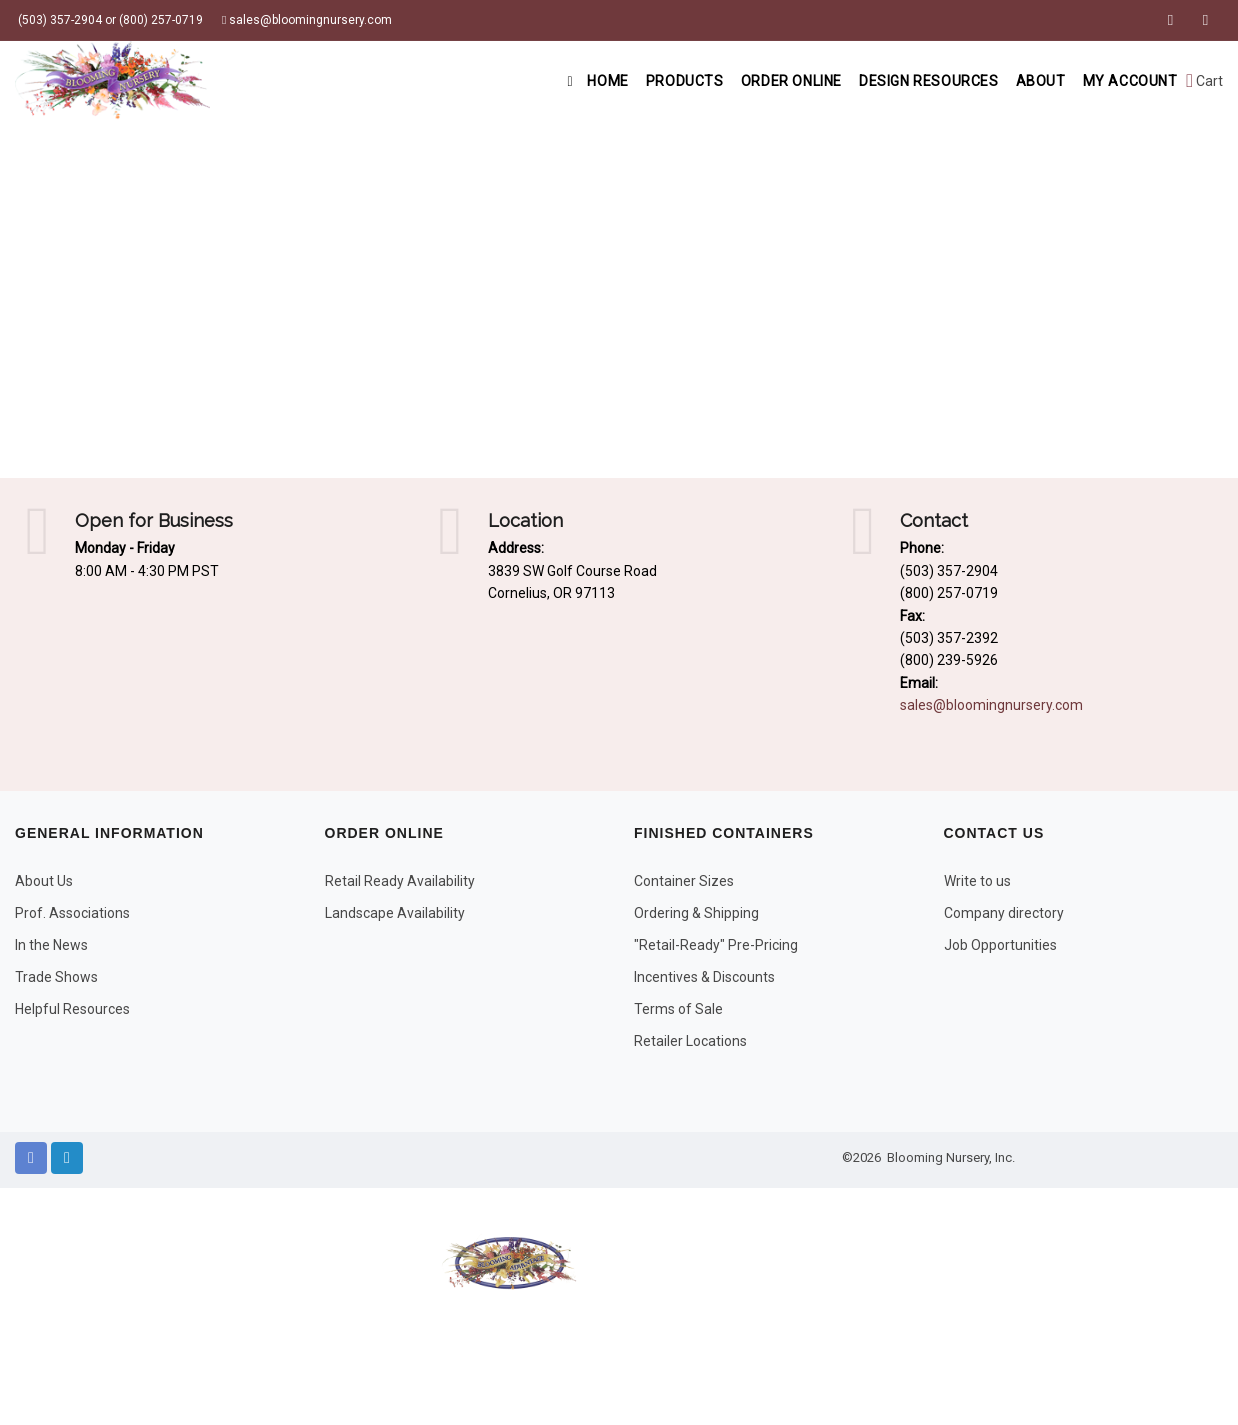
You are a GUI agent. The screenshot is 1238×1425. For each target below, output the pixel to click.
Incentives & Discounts (704, 977)
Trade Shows (56, 977)
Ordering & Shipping (696, 913)
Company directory (1004, 913)
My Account (1126, 81)
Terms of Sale (678, 1009)
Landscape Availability (395, 913)
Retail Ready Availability (400, 881)
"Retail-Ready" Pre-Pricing (716, 945)
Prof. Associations (72, 913)
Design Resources (912, 81)
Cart (1204, 81)
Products (654, 81)
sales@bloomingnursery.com (307, 20)
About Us (44, 881)
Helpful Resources (72, 1009)
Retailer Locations (690, 1041)
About (1030, 81)
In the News (51, 945)
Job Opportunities (1000, 945)
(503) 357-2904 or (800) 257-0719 (109, 20)
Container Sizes (684, 881)
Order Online (766, 81)
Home (559, 81)
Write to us (977, 881)
